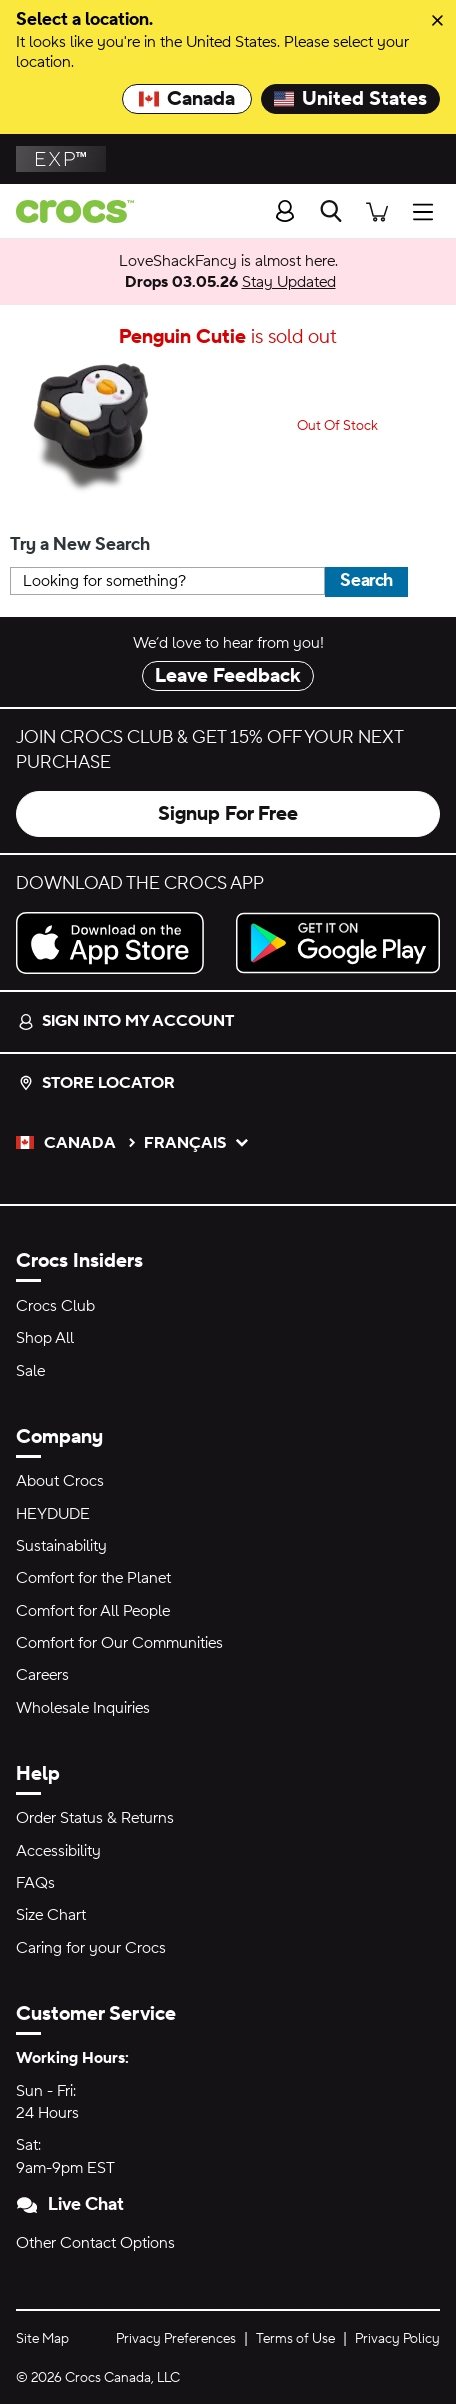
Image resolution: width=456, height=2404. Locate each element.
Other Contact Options (95, 2243)
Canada (187, 99)
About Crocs (60, 1481)
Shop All (45, 1338)
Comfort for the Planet (93, 1578)
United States (350, 99)
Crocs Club (55, 1306)
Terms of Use (295, 2339)
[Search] (331, 211)
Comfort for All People (93, 1611)
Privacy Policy (397, 2339)
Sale (30, 1371)
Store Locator (96, 1083)
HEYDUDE (53, 1514)
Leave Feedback (228, 676)
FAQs (35, 1883)
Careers (42, 1675)
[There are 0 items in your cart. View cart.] (377, 210)
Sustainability (61, 1546)
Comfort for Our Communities (119, 1643)
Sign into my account (126, 1021)
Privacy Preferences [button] (176, 2339)
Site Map (42, 2339)
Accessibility (58, 1851)
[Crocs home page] (67, 211)
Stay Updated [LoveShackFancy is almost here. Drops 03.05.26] (289, 282)
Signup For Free (228, 814)
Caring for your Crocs (91, 1948)
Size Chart (51, 1915)
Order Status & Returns (95, 1818)
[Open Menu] (428, 210)
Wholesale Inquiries (83, 1708)
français (197, 1143)
